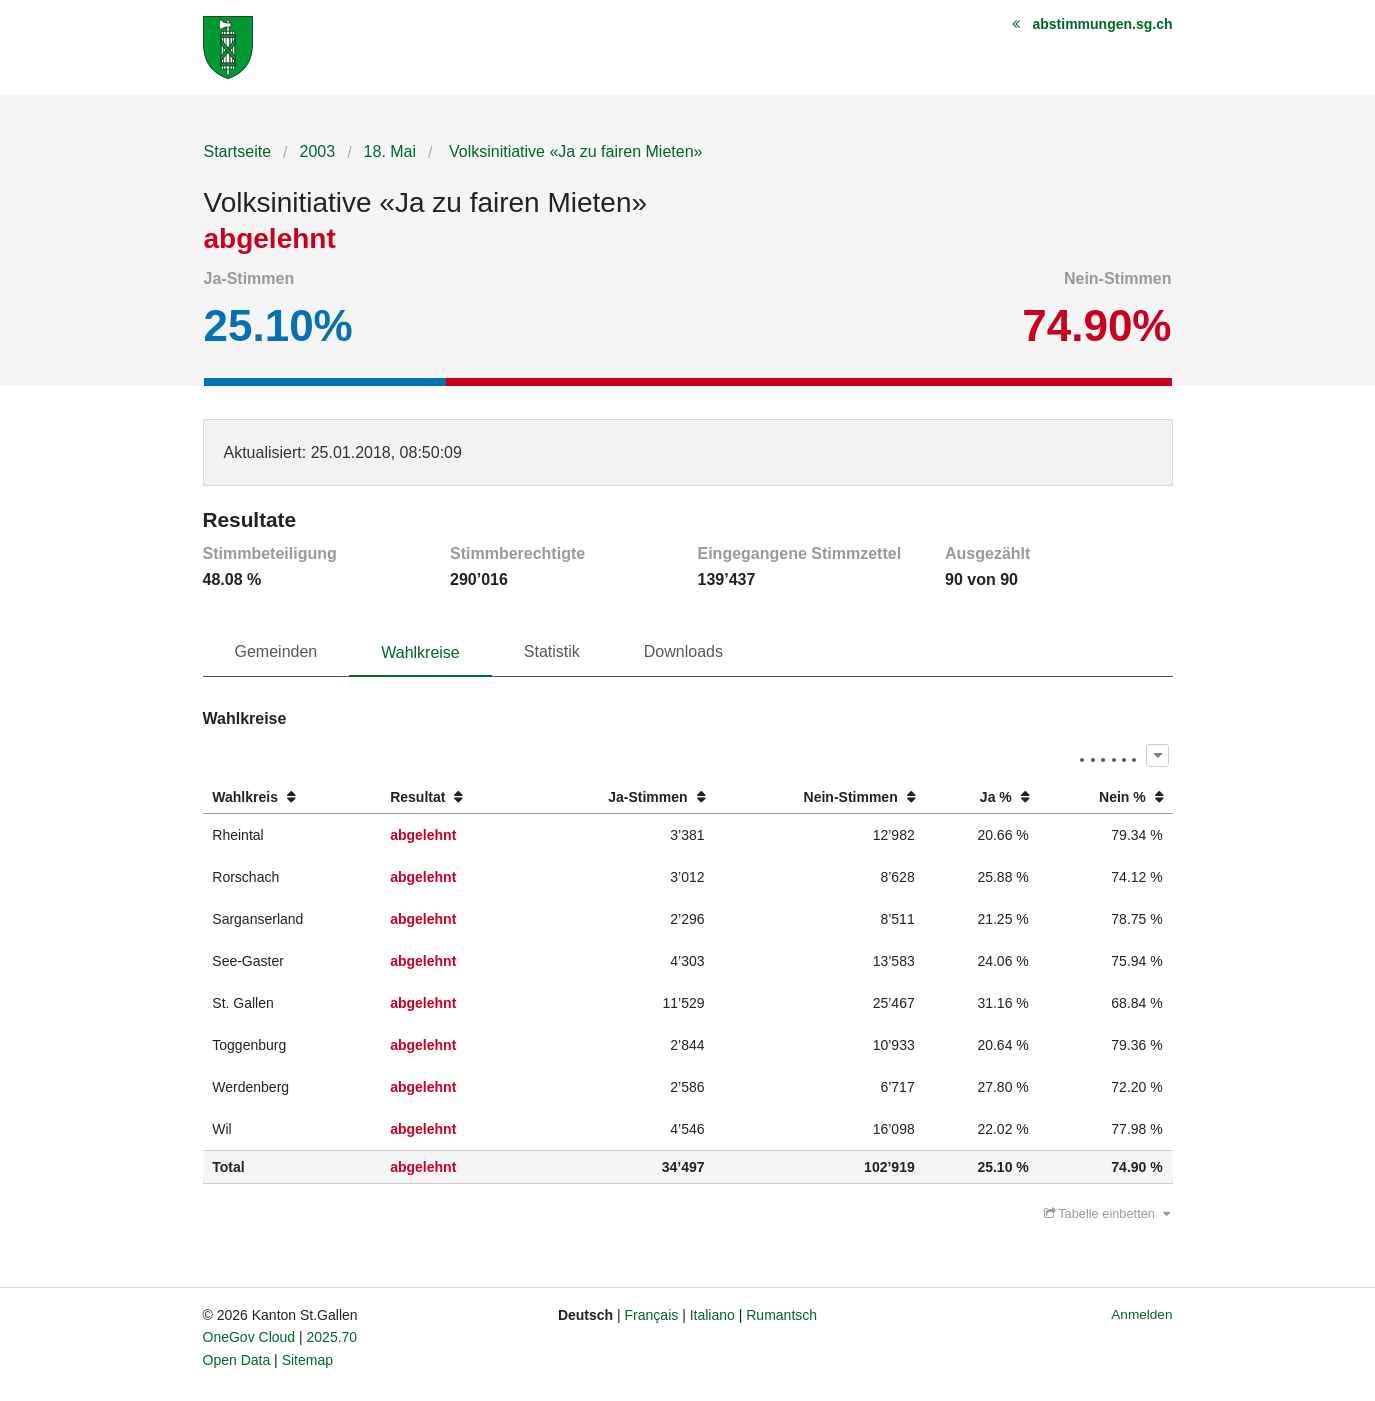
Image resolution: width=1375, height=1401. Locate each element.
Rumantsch (781, 1315)
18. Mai (390, 151)
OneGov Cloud (249, 1337)
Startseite (238, 151)
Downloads (683, 651)
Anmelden (1141, 1314)
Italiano (712, 1315)
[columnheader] (292, 797)
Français (652, 1315)
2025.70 (332, 1337)
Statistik (552, 651)
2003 (318, 151)
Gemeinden (276, 651)
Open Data (237, 1360)
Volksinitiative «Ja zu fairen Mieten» (574, 151)
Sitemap (307, 1360)
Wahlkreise (420, 652)
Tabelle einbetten (1107, 1213)
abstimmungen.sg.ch (1102, 24)
